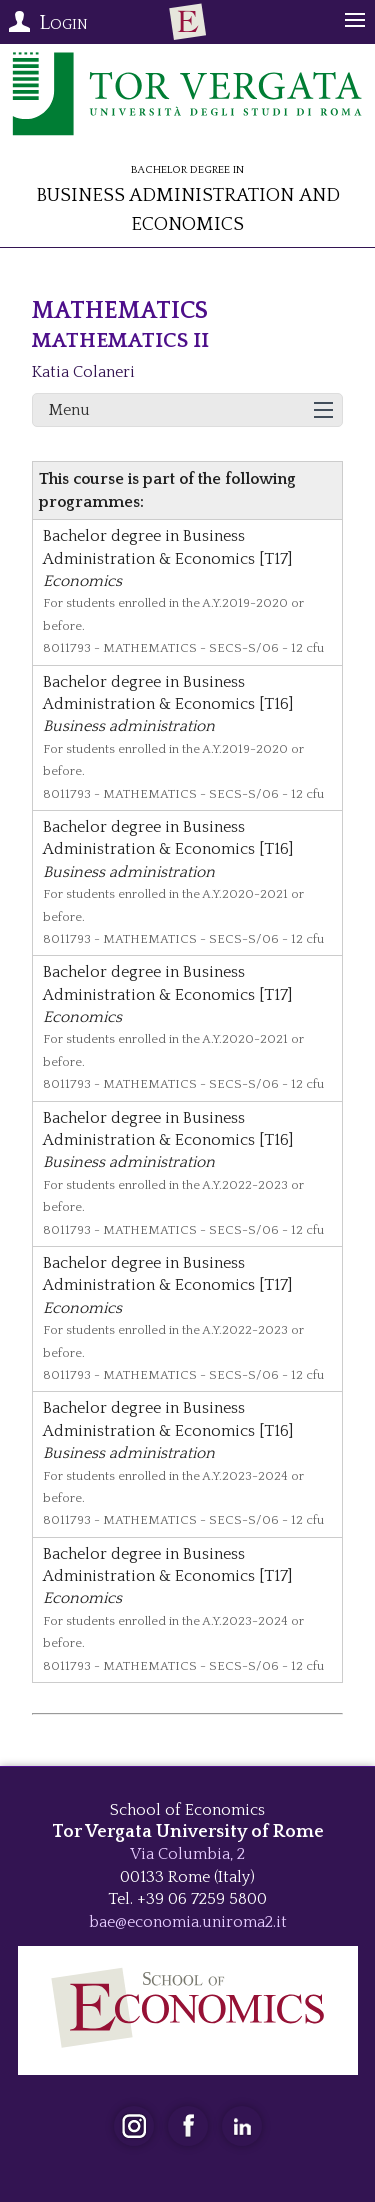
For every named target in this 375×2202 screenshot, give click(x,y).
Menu (69, 410)
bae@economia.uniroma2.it (188, 1922)
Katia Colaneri (83, 372)
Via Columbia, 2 (187, 1854)
